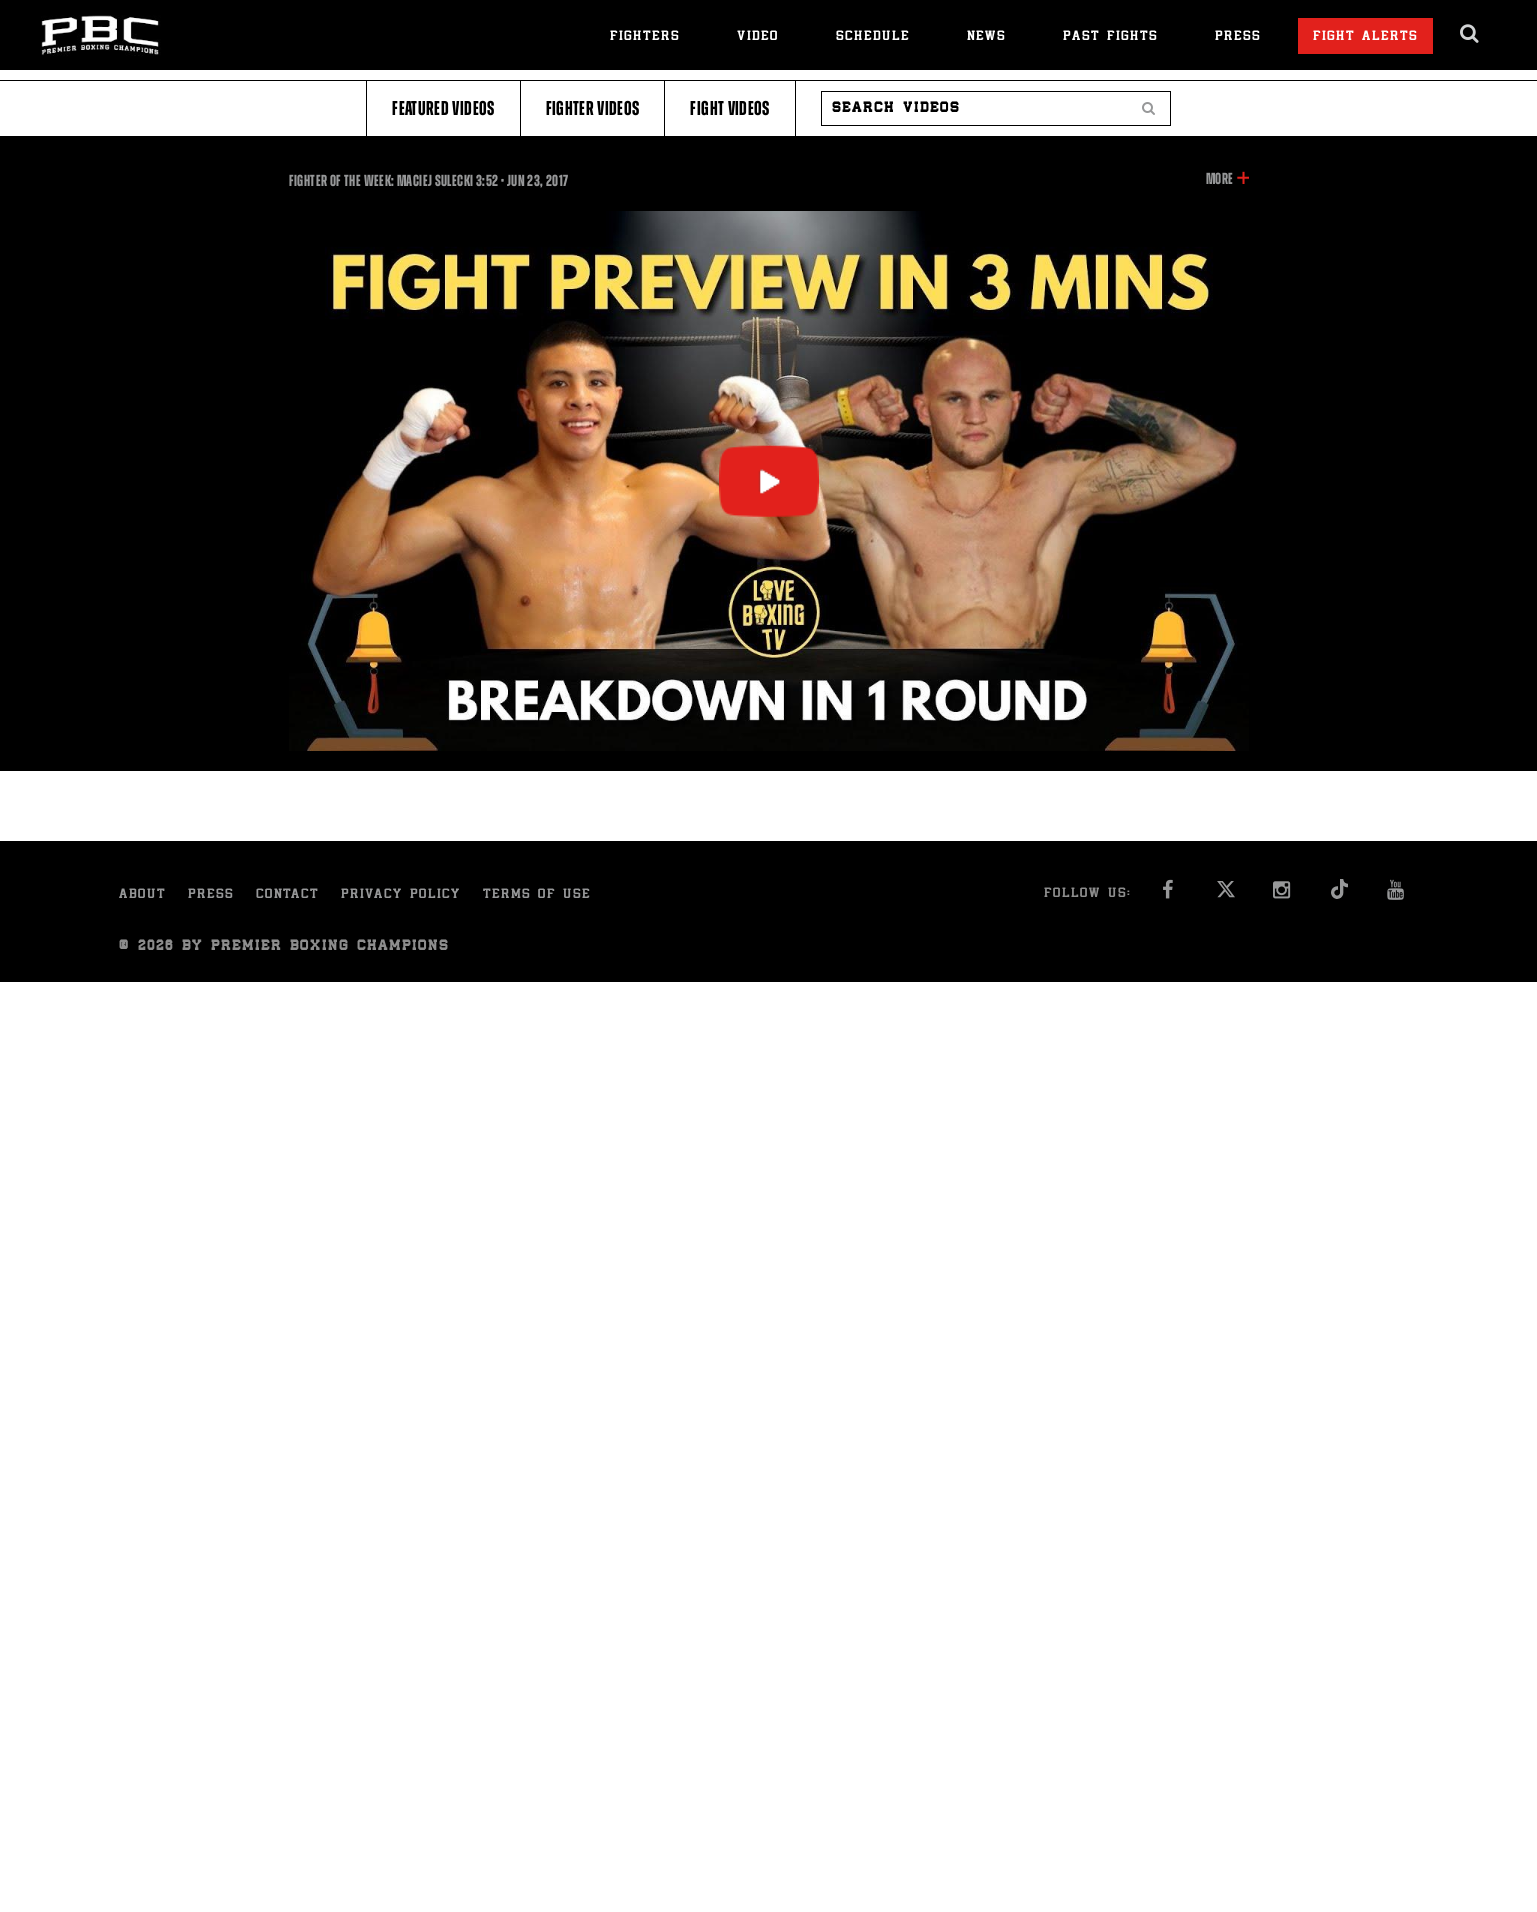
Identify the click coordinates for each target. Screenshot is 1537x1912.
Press (1238, 37)
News (986, 37)
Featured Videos (443, 108)
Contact (287, 895)
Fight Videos (729, 108)
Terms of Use (537, 895)
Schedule (873, 37)
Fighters (645, 37)
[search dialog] (1470, 34)
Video (758, 37)
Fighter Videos (593, 108)
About (142, 895)
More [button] (1219, 179)
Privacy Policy (401, 895)
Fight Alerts (1365, 37)
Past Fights (1110, 37)
